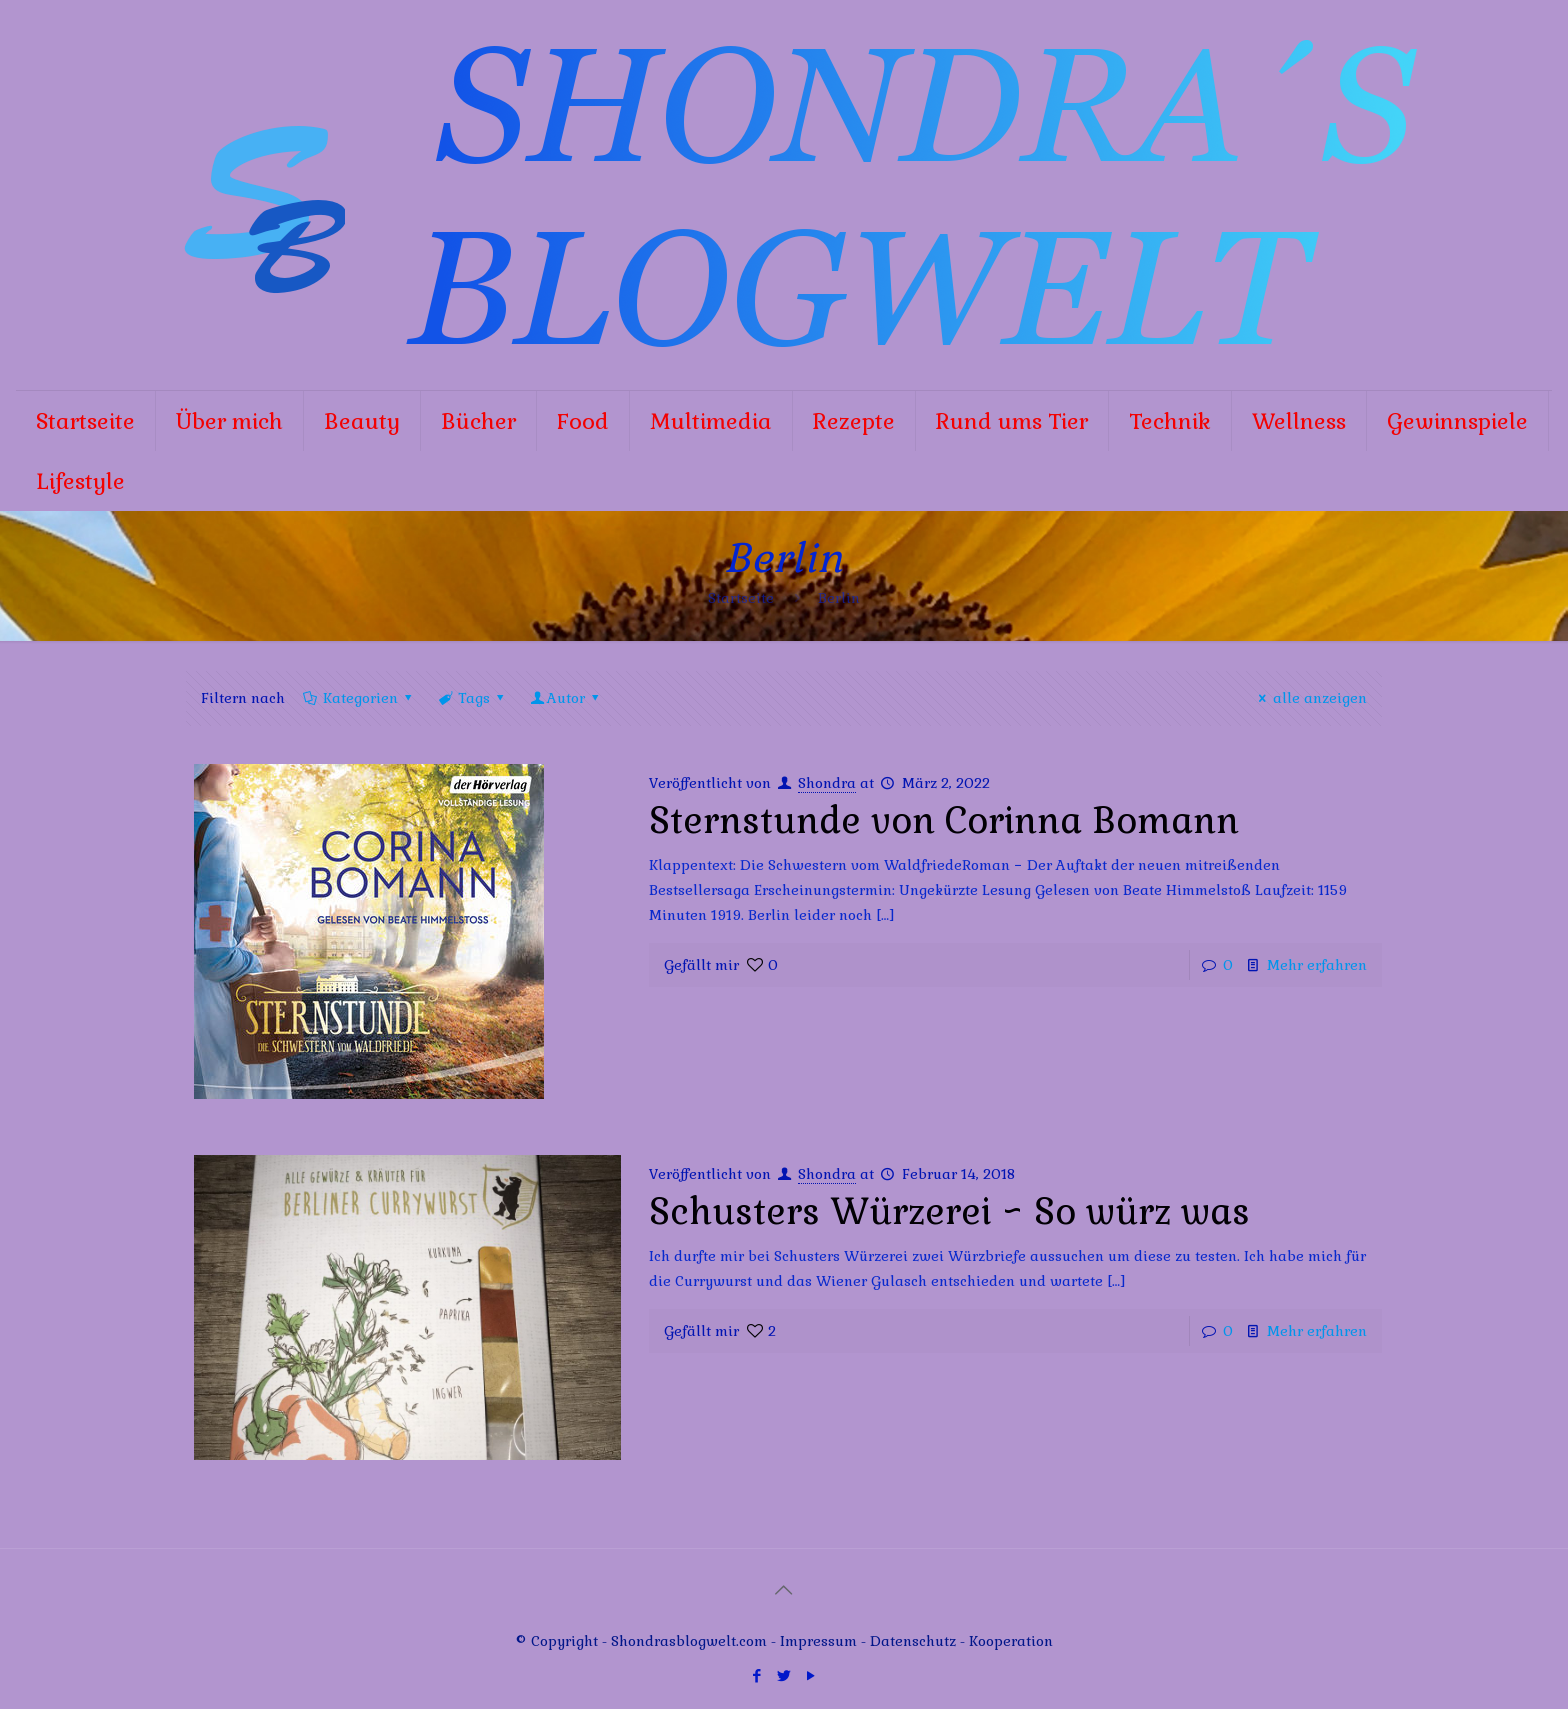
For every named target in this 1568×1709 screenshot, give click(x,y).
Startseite (741, 598)
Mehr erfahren (1317, 965)
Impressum (818, 1641)
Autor (566, 698)
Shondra (827, 783)
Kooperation (1011, 1641)
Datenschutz (915, 1641)
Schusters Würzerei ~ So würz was (949, 1212)
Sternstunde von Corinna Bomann (944, 821)
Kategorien (358, 698)
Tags (472, 698)
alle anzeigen (1310, 698)
